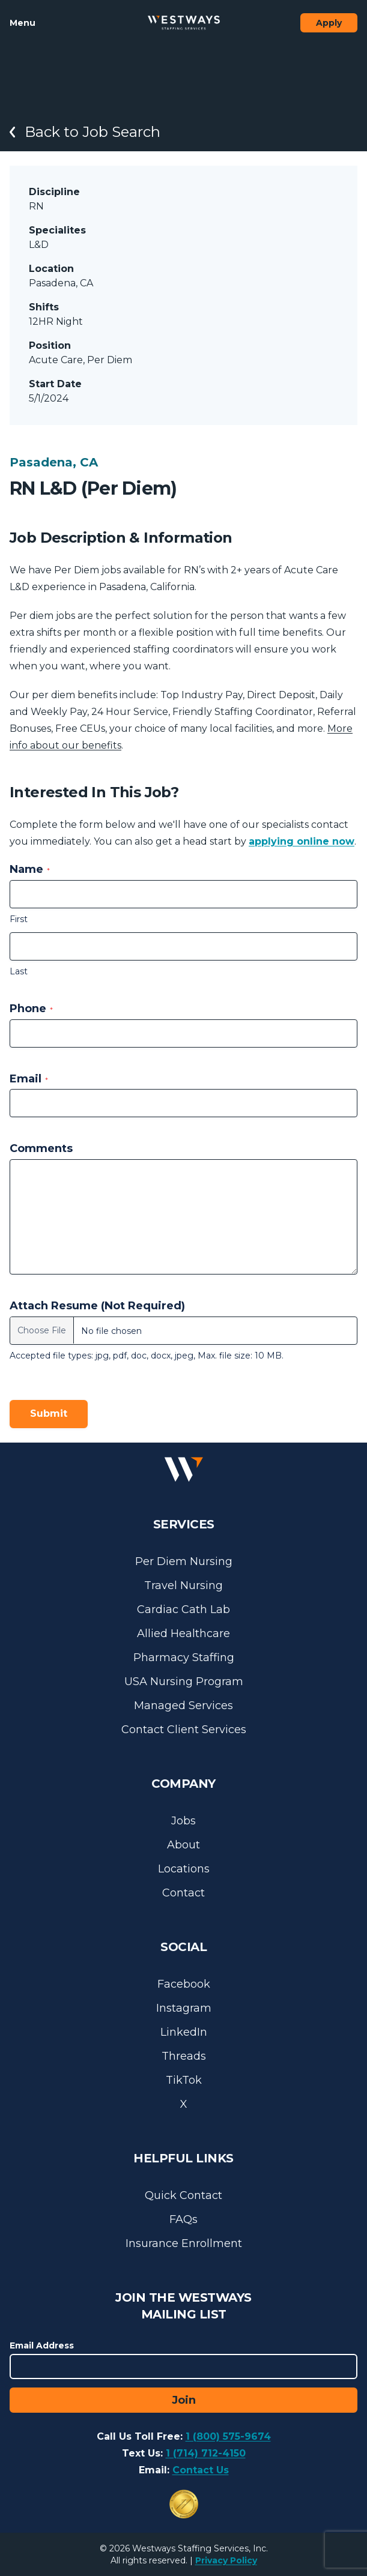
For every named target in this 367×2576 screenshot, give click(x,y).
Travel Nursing (183, 1585)
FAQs (183, 2219)
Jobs (183, 1820)
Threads (184, 2056)
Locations (184, 1868)
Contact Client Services (183, 1729)
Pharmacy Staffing (183, 1657)
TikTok (184, 2080)
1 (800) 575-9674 (228, 2436)
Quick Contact (183, 2195)
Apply (329, 22)
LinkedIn (183, 2032)
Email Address (42, 2345)
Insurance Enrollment (184, 2243)
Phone (31, 1008)
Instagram (183, 2008)
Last (19, 971)
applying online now (301, 841)
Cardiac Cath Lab (183, 1609)
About (183, 1844)
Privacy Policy (226, 2560)
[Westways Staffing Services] (184, 23)
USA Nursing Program (183, 1681)
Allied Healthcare (183, 1633)
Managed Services (183, 1705)
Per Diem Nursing (183, 1561)
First (19, 919)
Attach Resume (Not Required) (97, 1305)
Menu (22, 22)
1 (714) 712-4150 (206, 2453)
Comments (41, 1148)
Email (29, 1078)
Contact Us (200, 2470)
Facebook (183, 1984)
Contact (183, 1892)
